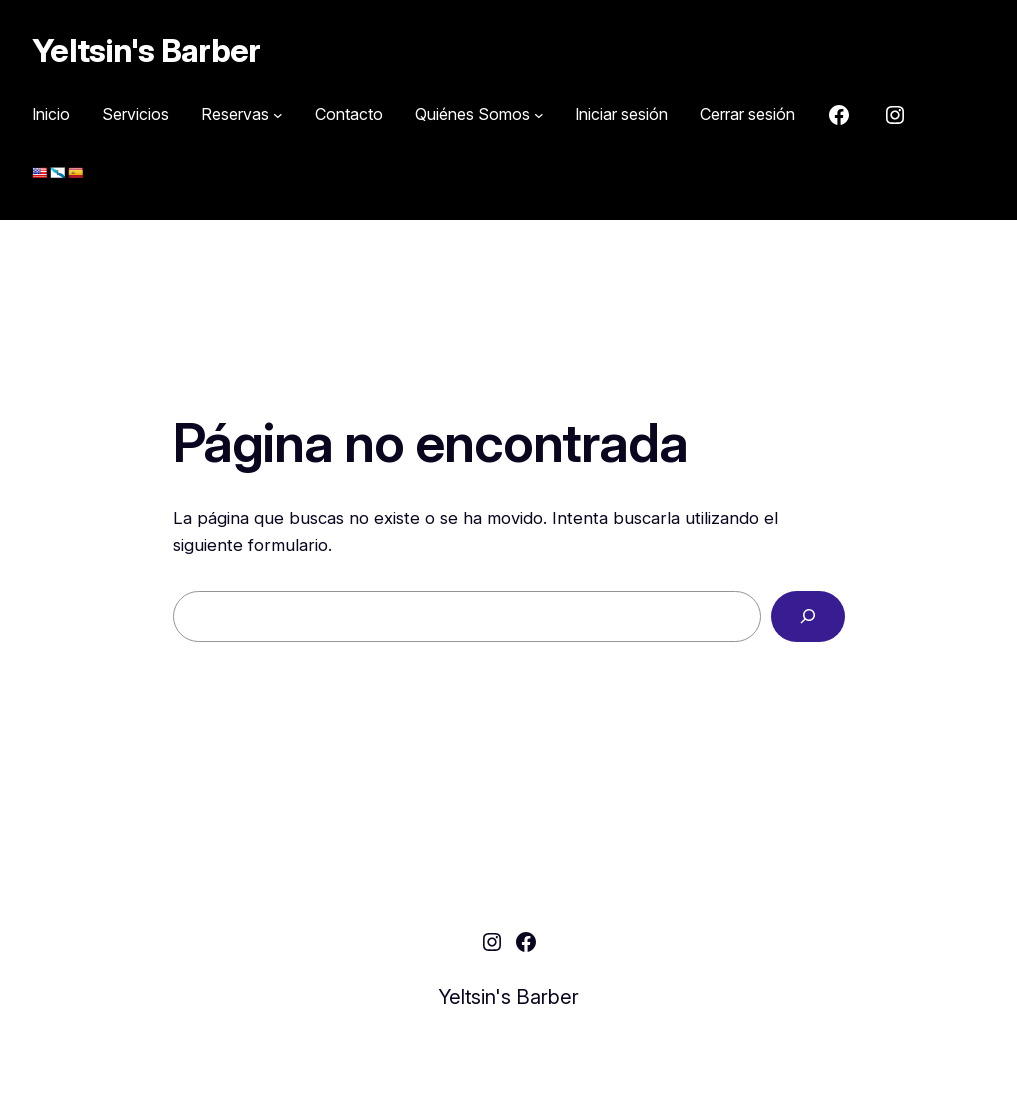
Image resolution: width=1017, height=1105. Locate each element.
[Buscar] (807, 616)
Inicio (51, 114)
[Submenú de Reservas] (242, 115)
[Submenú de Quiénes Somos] (479, 115)
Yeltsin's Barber (146, 50)
